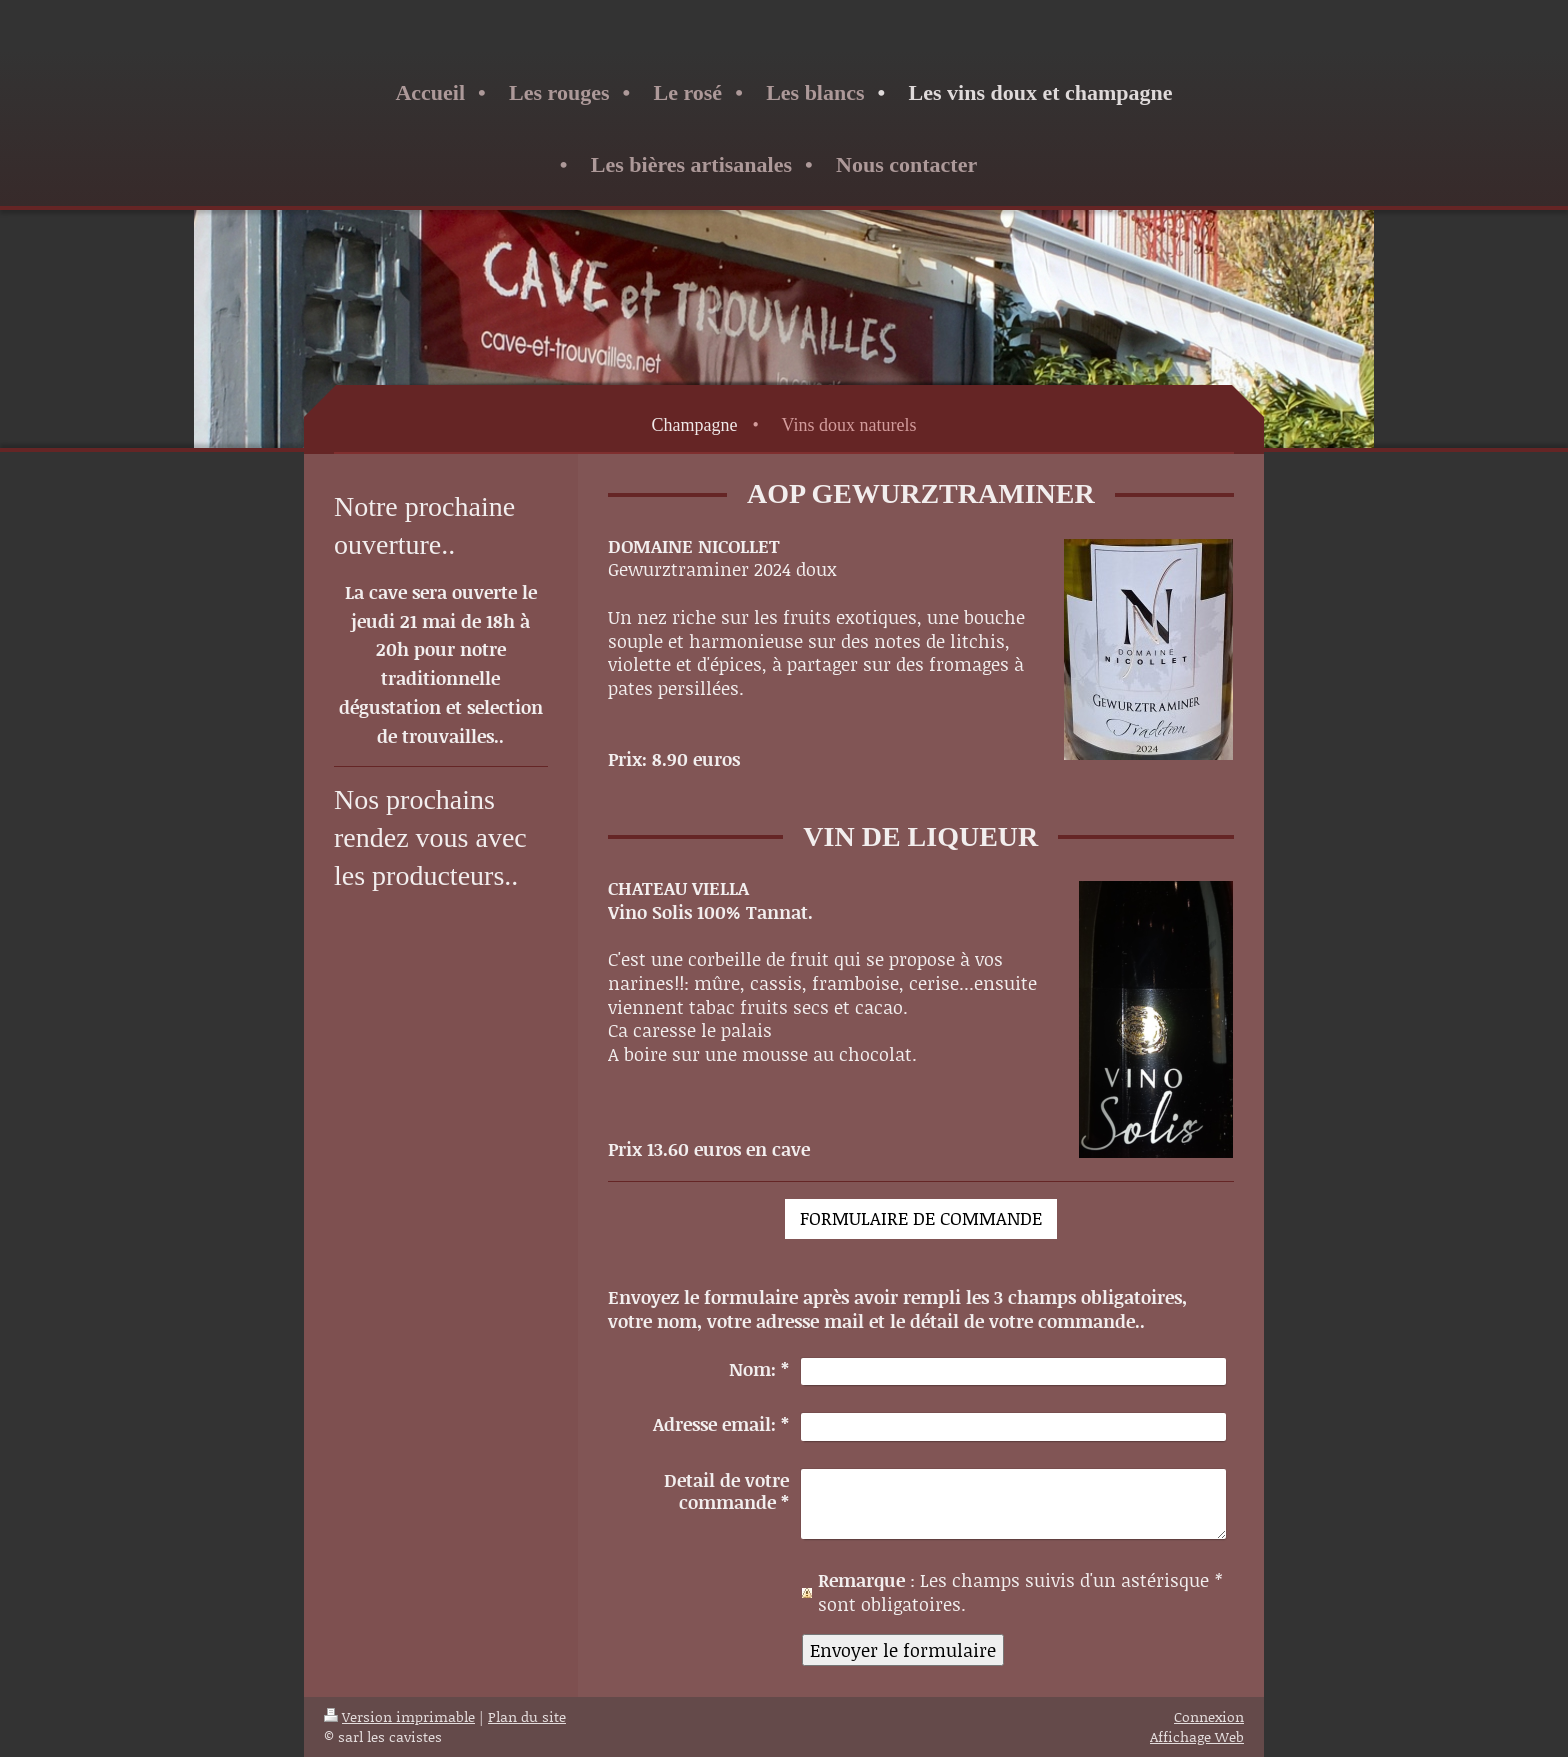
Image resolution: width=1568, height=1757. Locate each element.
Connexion (1209, 1716)
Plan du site (527, 1716)
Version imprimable (399, 1716)
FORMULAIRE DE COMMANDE (921, 1218)
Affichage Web (1197, 1736)
